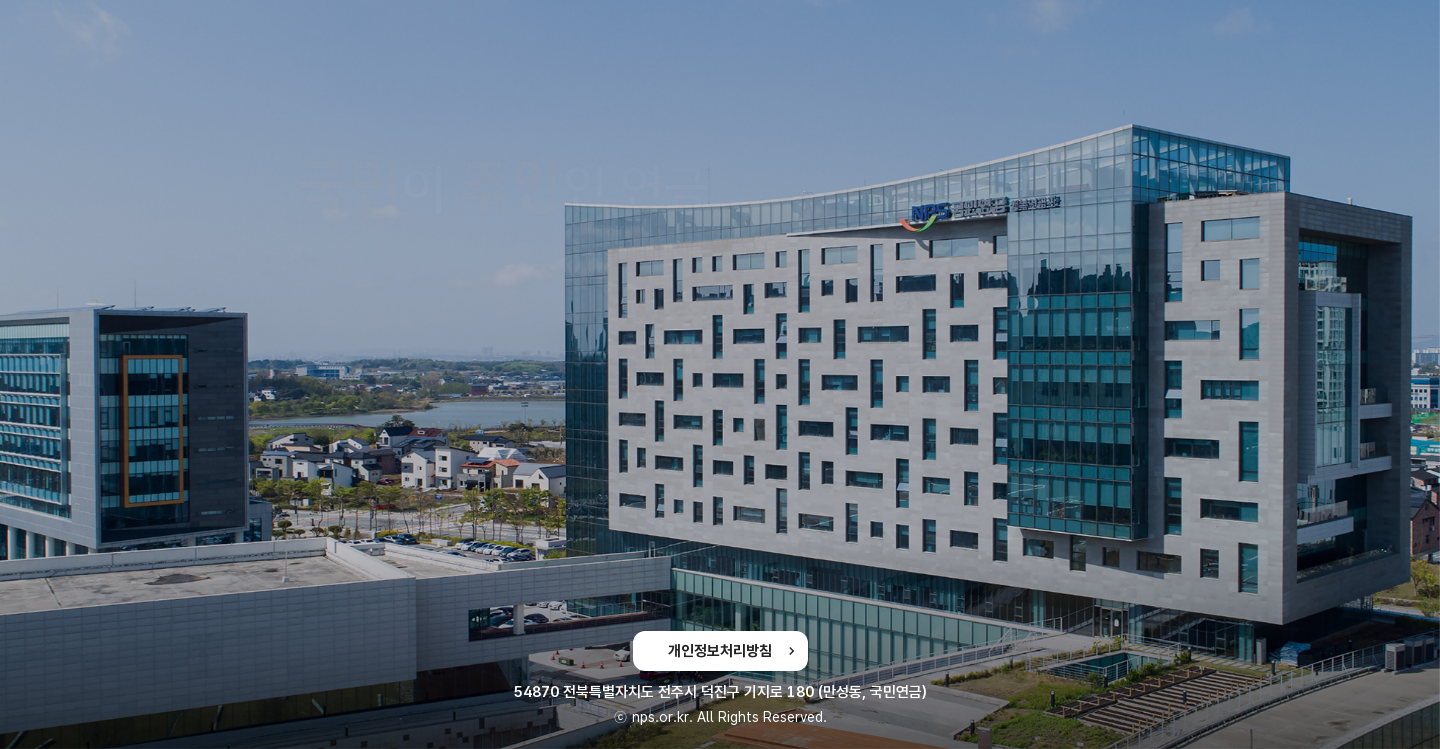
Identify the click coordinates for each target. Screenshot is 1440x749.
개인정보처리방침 (720, 651)
